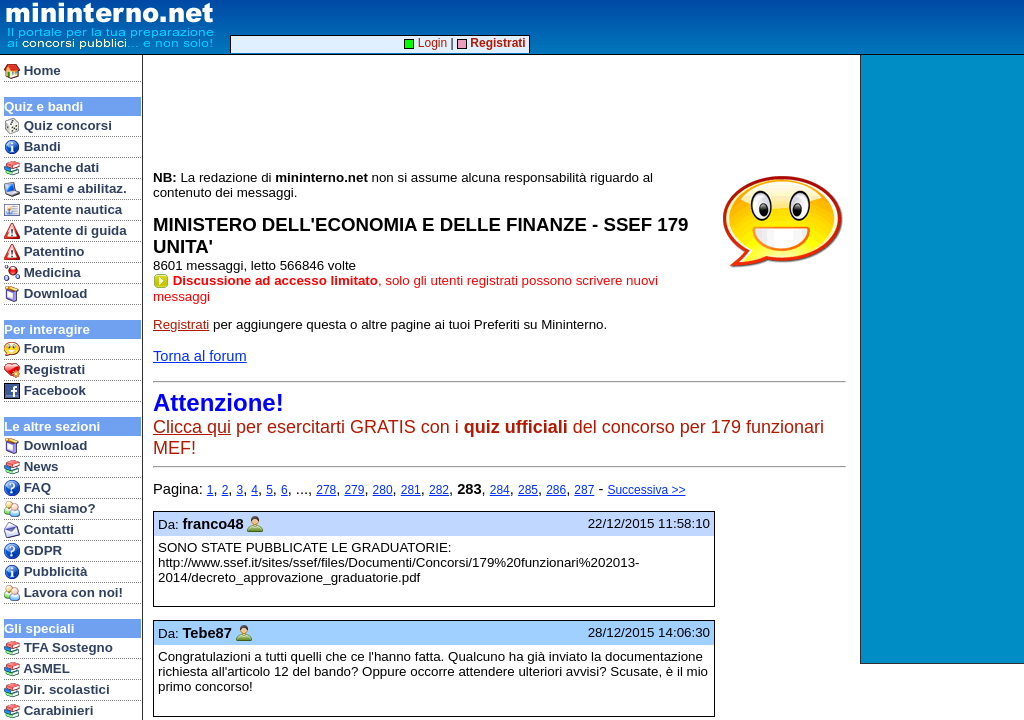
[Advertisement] (944, 359)
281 (411, 490)
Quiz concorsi (58, 126)
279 (354, 490)
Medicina (42, 273)
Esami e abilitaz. (65, 189)
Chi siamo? (50, 509)
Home (32, 71)
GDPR (33, 551)
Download (45, 294)
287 (584, 490)
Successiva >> (646, 490)
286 (556, 490)
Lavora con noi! (63, 593)
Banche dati (51, 168)
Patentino (44, 252)
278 (326, 490)
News (31, 467)
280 (383, 490)
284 (500, 490)
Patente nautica (63, 210)
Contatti (39, 530)
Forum (34, 349)
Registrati (44, 370)
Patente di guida (65, 231)
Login (425, 43)
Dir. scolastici (57, 690)
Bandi (32, 147)
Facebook (45, 391)
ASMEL (37, 669)
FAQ (27, 488)
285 (528, 490)
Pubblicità (45, 572)
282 (439, 490)
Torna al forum (200, 356)
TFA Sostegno (58, 648)
